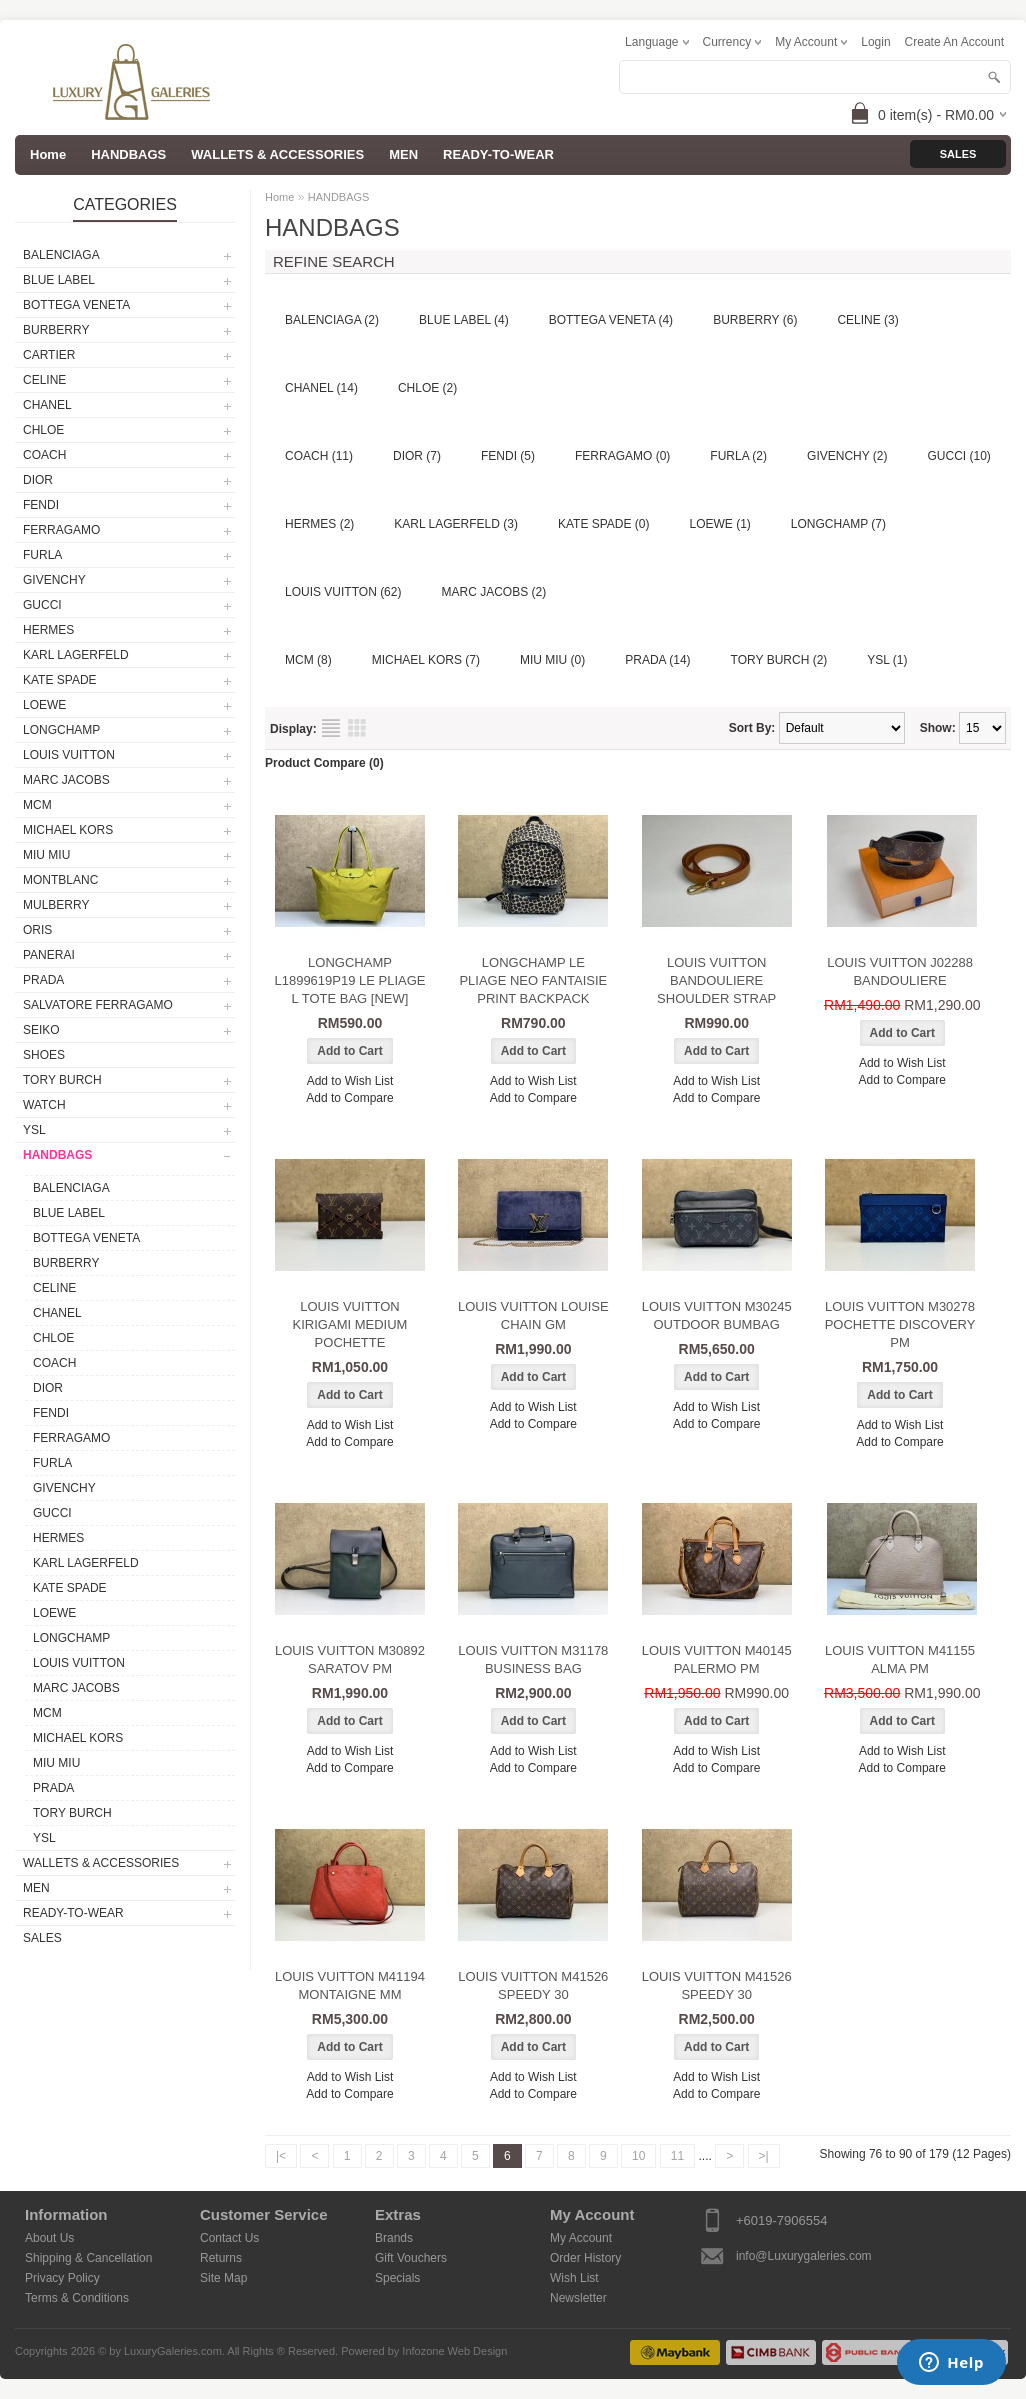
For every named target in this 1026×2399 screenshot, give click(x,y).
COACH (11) (319, 456)
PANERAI (49, 955)
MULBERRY (56, 905)
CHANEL (47, 405)
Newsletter (578, 2298)
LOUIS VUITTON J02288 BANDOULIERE (900, 971)
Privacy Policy (62, 2278)
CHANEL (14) (321, 388)
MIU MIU (46, 855)
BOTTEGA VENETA (76, 305)
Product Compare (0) (324, 763)
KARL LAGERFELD (76, 655)
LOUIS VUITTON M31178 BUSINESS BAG (533, 1659)
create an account (954, 42)
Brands (394, 2238)
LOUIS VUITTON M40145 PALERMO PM (717, 1659)
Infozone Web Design (454, 2351)
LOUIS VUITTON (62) (343, 592)
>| (764, 2156)
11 (677, 2156)
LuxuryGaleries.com (173, 2351)
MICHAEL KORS (68, 830)
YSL (34, 1130)
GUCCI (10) (959, 456)
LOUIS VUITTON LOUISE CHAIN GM (533, 1315)
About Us (49, 2238)
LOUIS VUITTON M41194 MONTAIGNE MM (350, 1985)
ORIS (37, 930)
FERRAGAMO (61, 530)
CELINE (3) (867, 320)
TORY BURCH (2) (779, 660)
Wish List (574, 2278)
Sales (958, 154)
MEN (403, 154)
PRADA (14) (657, 660)
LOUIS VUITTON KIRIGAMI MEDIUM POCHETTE (350, 1324)
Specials (397, 2278)
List (331, 728)
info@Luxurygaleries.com (804, 2256)
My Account (581, 2238)
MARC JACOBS (66, 780)
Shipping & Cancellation (88, 2258)
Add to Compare (349, 1098)
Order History (585, 2258)
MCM (37, 805)
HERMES (48, 630)
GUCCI (42, 605)
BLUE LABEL (59, 280)
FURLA (42, 555)
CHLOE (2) (427, 388)
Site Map (223, 2278)
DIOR (38, 480)
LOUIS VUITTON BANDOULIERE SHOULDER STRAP (716, 980)
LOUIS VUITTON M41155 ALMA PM (900, 1659)
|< (281, 2156)
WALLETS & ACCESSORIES (277, 154)
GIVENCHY (54, 580)
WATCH (44, 1105)
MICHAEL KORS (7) (426, 660)
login (875, 42)
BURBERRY (56, 330)
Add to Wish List (350, 1081)
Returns (221, 2258)
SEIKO (41, 1030)
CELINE (44, 380)
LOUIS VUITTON (69, 755)
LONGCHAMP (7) (838, 524)
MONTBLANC (60, 880)
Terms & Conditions (77, 2298)
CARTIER (49, 355)
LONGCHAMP (61, 730)
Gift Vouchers (411, 2258)
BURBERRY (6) (755, 320)
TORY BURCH (62, 1080)
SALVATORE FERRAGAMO (98, 1005)
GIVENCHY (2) (847, 456)
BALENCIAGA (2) (332, 320)
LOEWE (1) (720, 524)
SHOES (44, 1055)
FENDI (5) (508, 456)
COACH (44, 455)
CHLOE (43, 430)
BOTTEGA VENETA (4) (611, 320)
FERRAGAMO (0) (622, 456)
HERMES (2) (319, 524)
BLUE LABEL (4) (464, 320)
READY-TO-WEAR (498, 154)
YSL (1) (887, 660)
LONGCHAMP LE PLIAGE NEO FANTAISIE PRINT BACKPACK (533, 980)
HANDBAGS (128, 154)
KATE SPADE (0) (604, 524)
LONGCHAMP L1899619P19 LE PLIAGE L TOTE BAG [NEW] (349, 980)
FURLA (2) (738, 456)
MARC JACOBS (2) (493, 592)
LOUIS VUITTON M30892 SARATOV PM (350, 1659)
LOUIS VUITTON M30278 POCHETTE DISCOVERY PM (900, 1324)
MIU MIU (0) (552, 660)
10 (638, 2156)
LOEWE (44, 705)
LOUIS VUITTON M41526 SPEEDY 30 (533, 1985)
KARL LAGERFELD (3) (456, 524)
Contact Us (229, 2238)
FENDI (41, 505)
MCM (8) (308, 660)
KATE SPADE (60, 680)
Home (279, 197)
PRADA (43, 980)
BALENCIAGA (61, 255)
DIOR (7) (417, 456)
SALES (42, 1938)
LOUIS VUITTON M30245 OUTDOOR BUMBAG (717, 1315)
